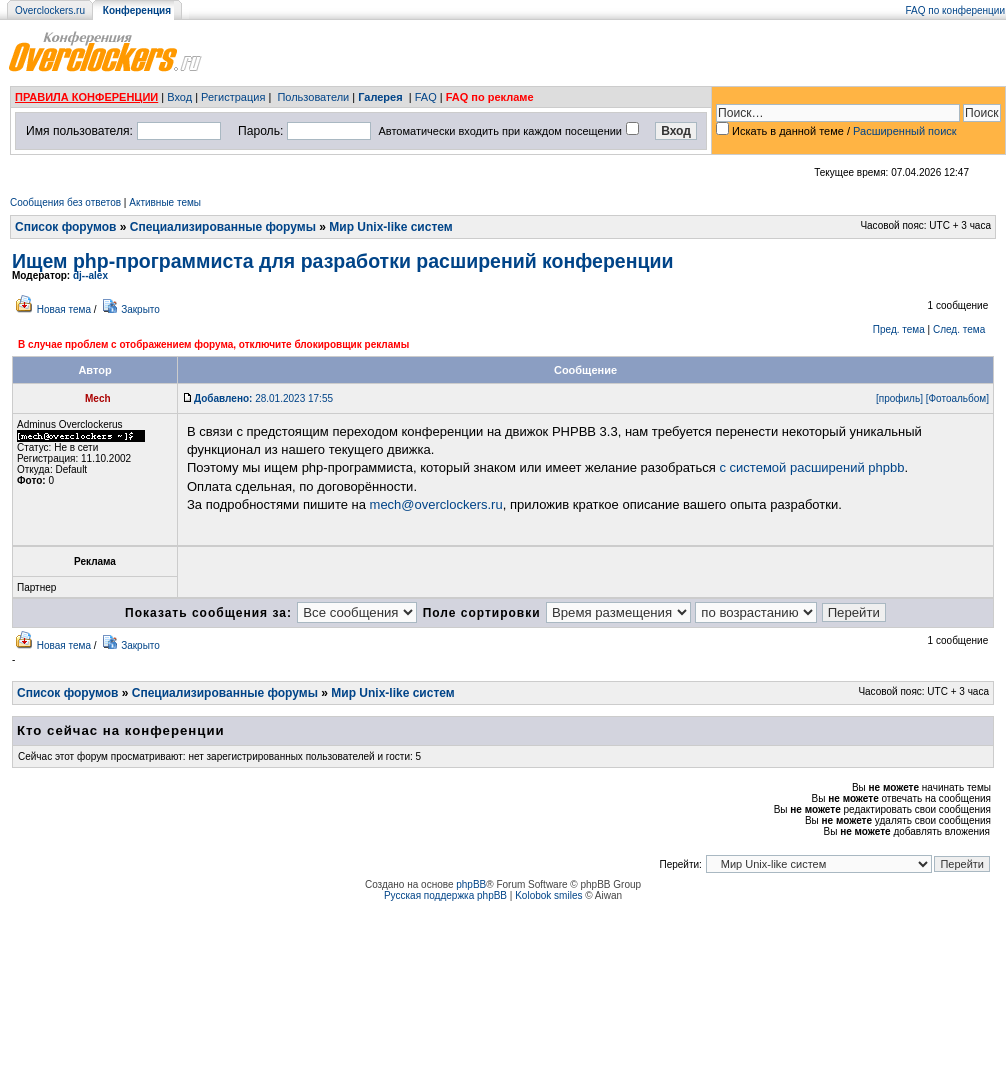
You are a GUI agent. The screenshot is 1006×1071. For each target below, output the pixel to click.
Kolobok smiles (548, 895)
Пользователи (313, 97)
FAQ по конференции (955, 10)
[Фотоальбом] (957, 398)
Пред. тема (899, 329)
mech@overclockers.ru (436, 504)
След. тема (959, 329)
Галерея (380, 97)
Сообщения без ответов (65, 202)
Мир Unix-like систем (390, 227)
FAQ (426, 97)
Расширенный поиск (905, 131)
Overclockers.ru (50, 10)
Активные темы (165, 202)
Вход (179, 97)
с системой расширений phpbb (811, 467)
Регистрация (233, 97)
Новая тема (64, 309)
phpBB (471, 884)
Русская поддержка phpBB (445, 895)
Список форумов (65, 227)
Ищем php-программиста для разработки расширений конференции (342, 261)
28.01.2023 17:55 (263, 398)
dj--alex (90, 275)
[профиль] (899, 398)
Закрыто (140, 309)
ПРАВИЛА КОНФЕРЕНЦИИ (86, 97)
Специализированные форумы (223, 227)
